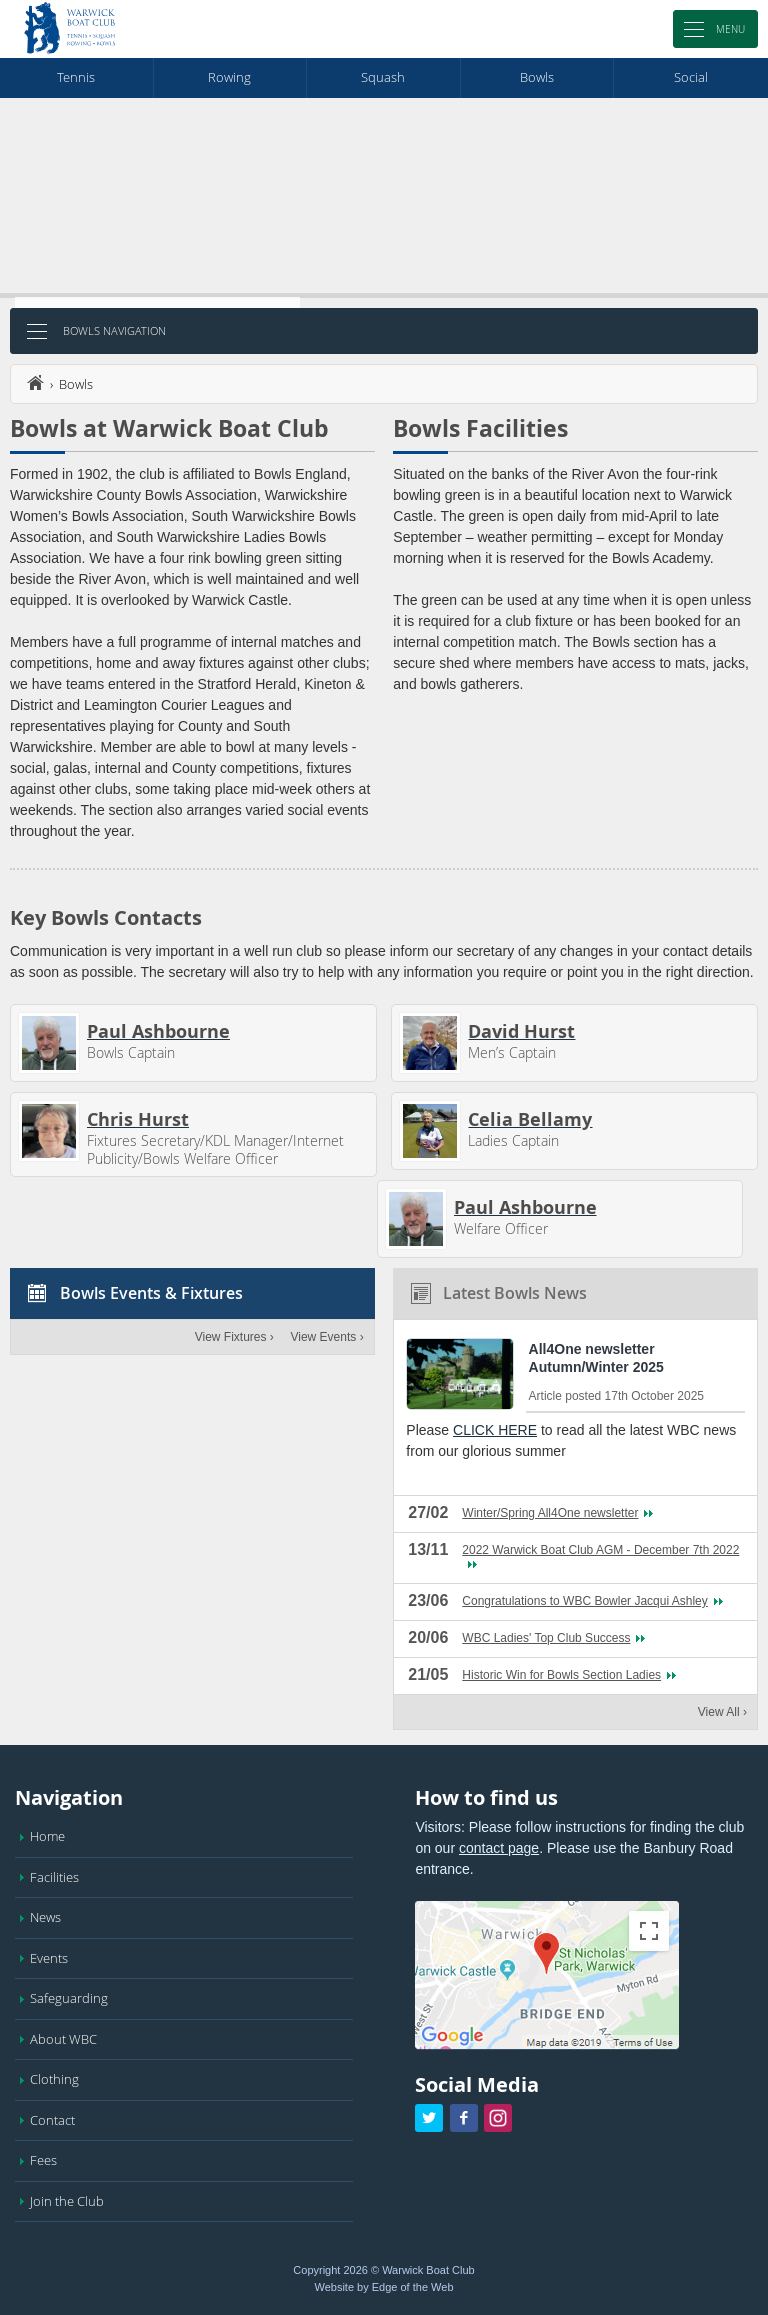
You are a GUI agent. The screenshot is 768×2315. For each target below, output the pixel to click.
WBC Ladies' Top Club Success (546, 1638)
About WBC (63, 2039)
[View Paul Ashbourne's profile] (49, 1043)
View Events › (326, 1337)
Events (49, 1958)
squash (383, 77)
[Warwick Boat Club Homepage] (70, 29)
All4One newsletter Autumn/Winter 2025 (596, 1358)
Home (47, 1836)
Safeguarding (69, 1998)
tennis (76, 77)
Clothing (54, 2079)
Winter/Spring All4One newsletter (550, 1513)
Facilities (54, 1877)
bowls (537, 77)
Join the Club (67, 2201)
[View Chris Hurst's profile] (49, 1131)
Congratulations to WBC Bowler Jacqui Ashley (584, 1601)
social (691, 77)
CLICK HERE (495, 1430)
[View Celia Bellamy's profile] (430, 1131)
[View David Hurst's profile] (430, 1043)
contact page (499, 1848)
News (45, 1917)
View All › (722, 1712)
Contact (52, 2120)
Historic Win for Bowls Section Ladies (561, 1675)
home (35, 382)
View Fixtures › (234, 1337)
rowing (229, 77)
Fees (43, 2160)
